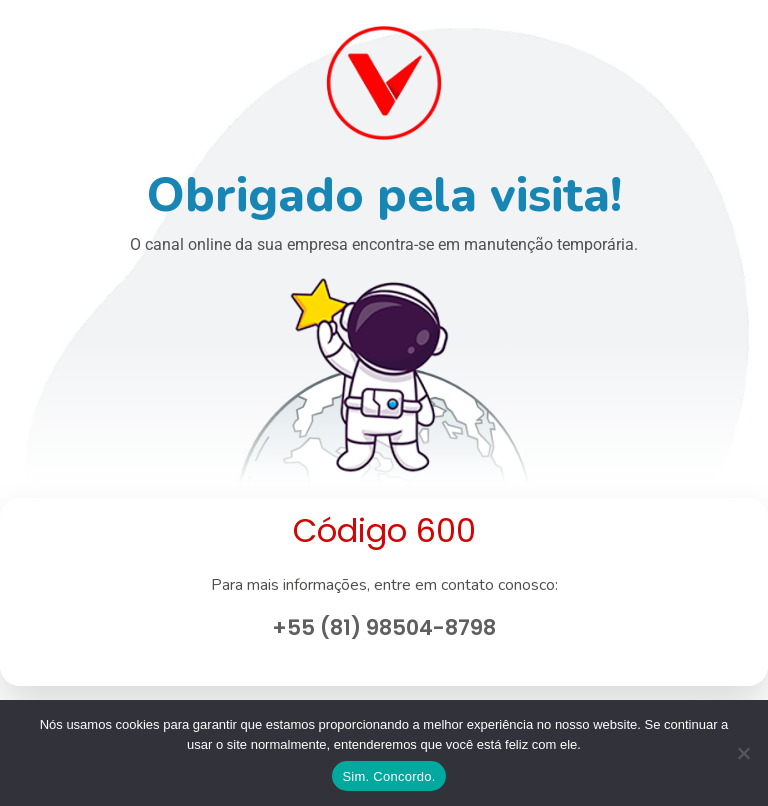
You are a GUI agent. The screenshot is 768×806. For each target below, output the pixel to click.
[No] (743, 753)
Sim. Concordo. (388, 776)
